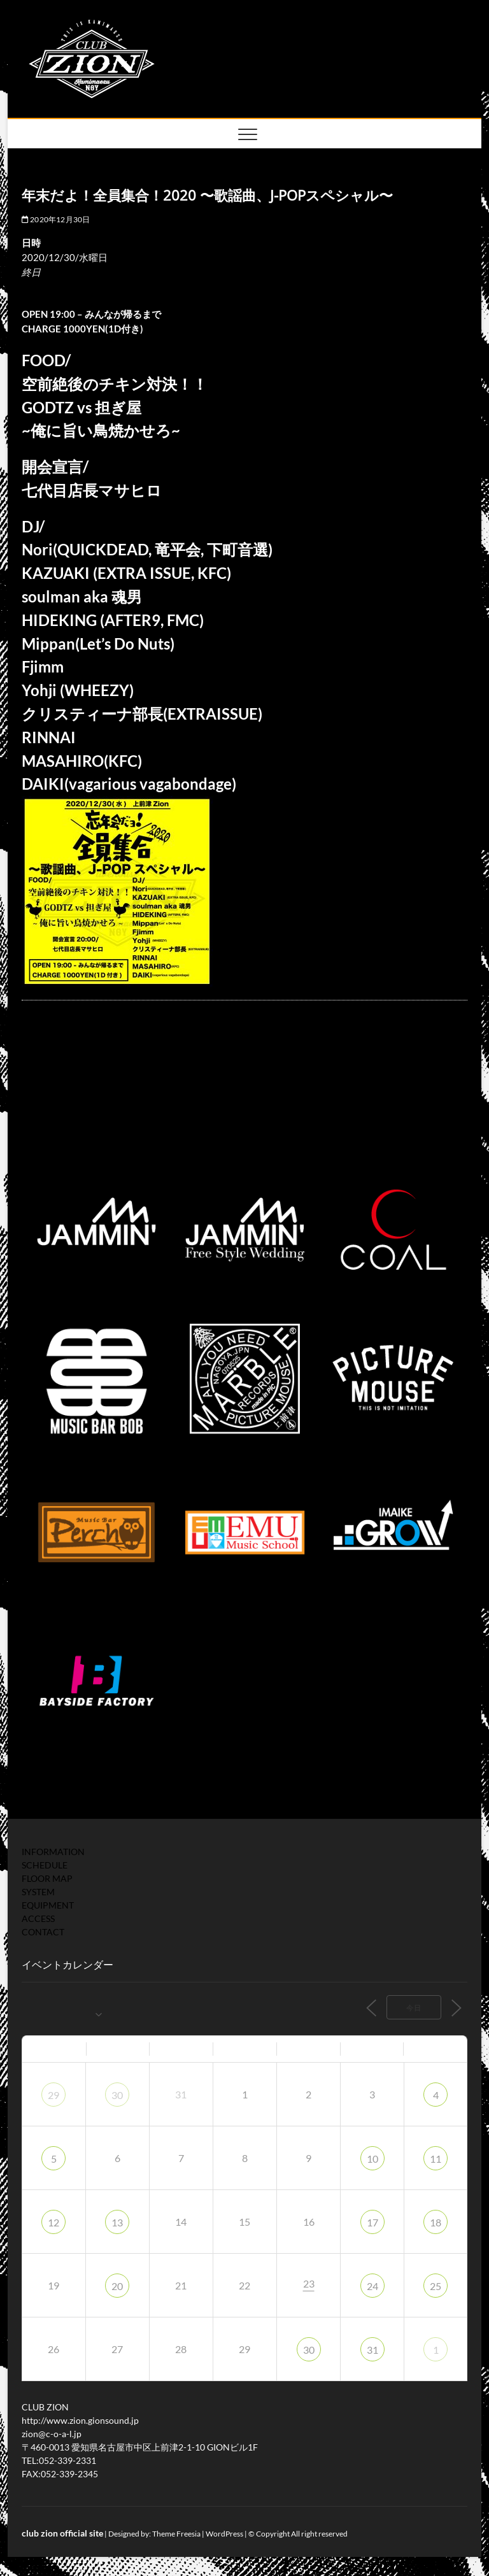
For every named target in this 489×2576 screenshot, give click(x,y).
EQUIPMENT (48, 1905)
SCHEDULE (44, 1865)
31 (372, 2350)
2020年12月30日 (56, 219)
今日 (414, 2007)
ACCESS (38, 1918)
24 (372, 2286)
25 (435, 2286)
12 (53, 2222)
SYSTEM (38, 1891)
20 (117, 2286)
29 (53, 2095)
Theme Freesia (176, 2533)
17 (372, 2222)
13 (117, 2222)
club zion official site (62, 2533)
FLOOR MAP (47, 1878)
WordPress (224, 2533)
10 (372, 2159)
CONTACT (43, 1931)
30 (117, 2095)
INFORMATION (53, 1851)
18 (435, 2222)
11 (435, 2159)
